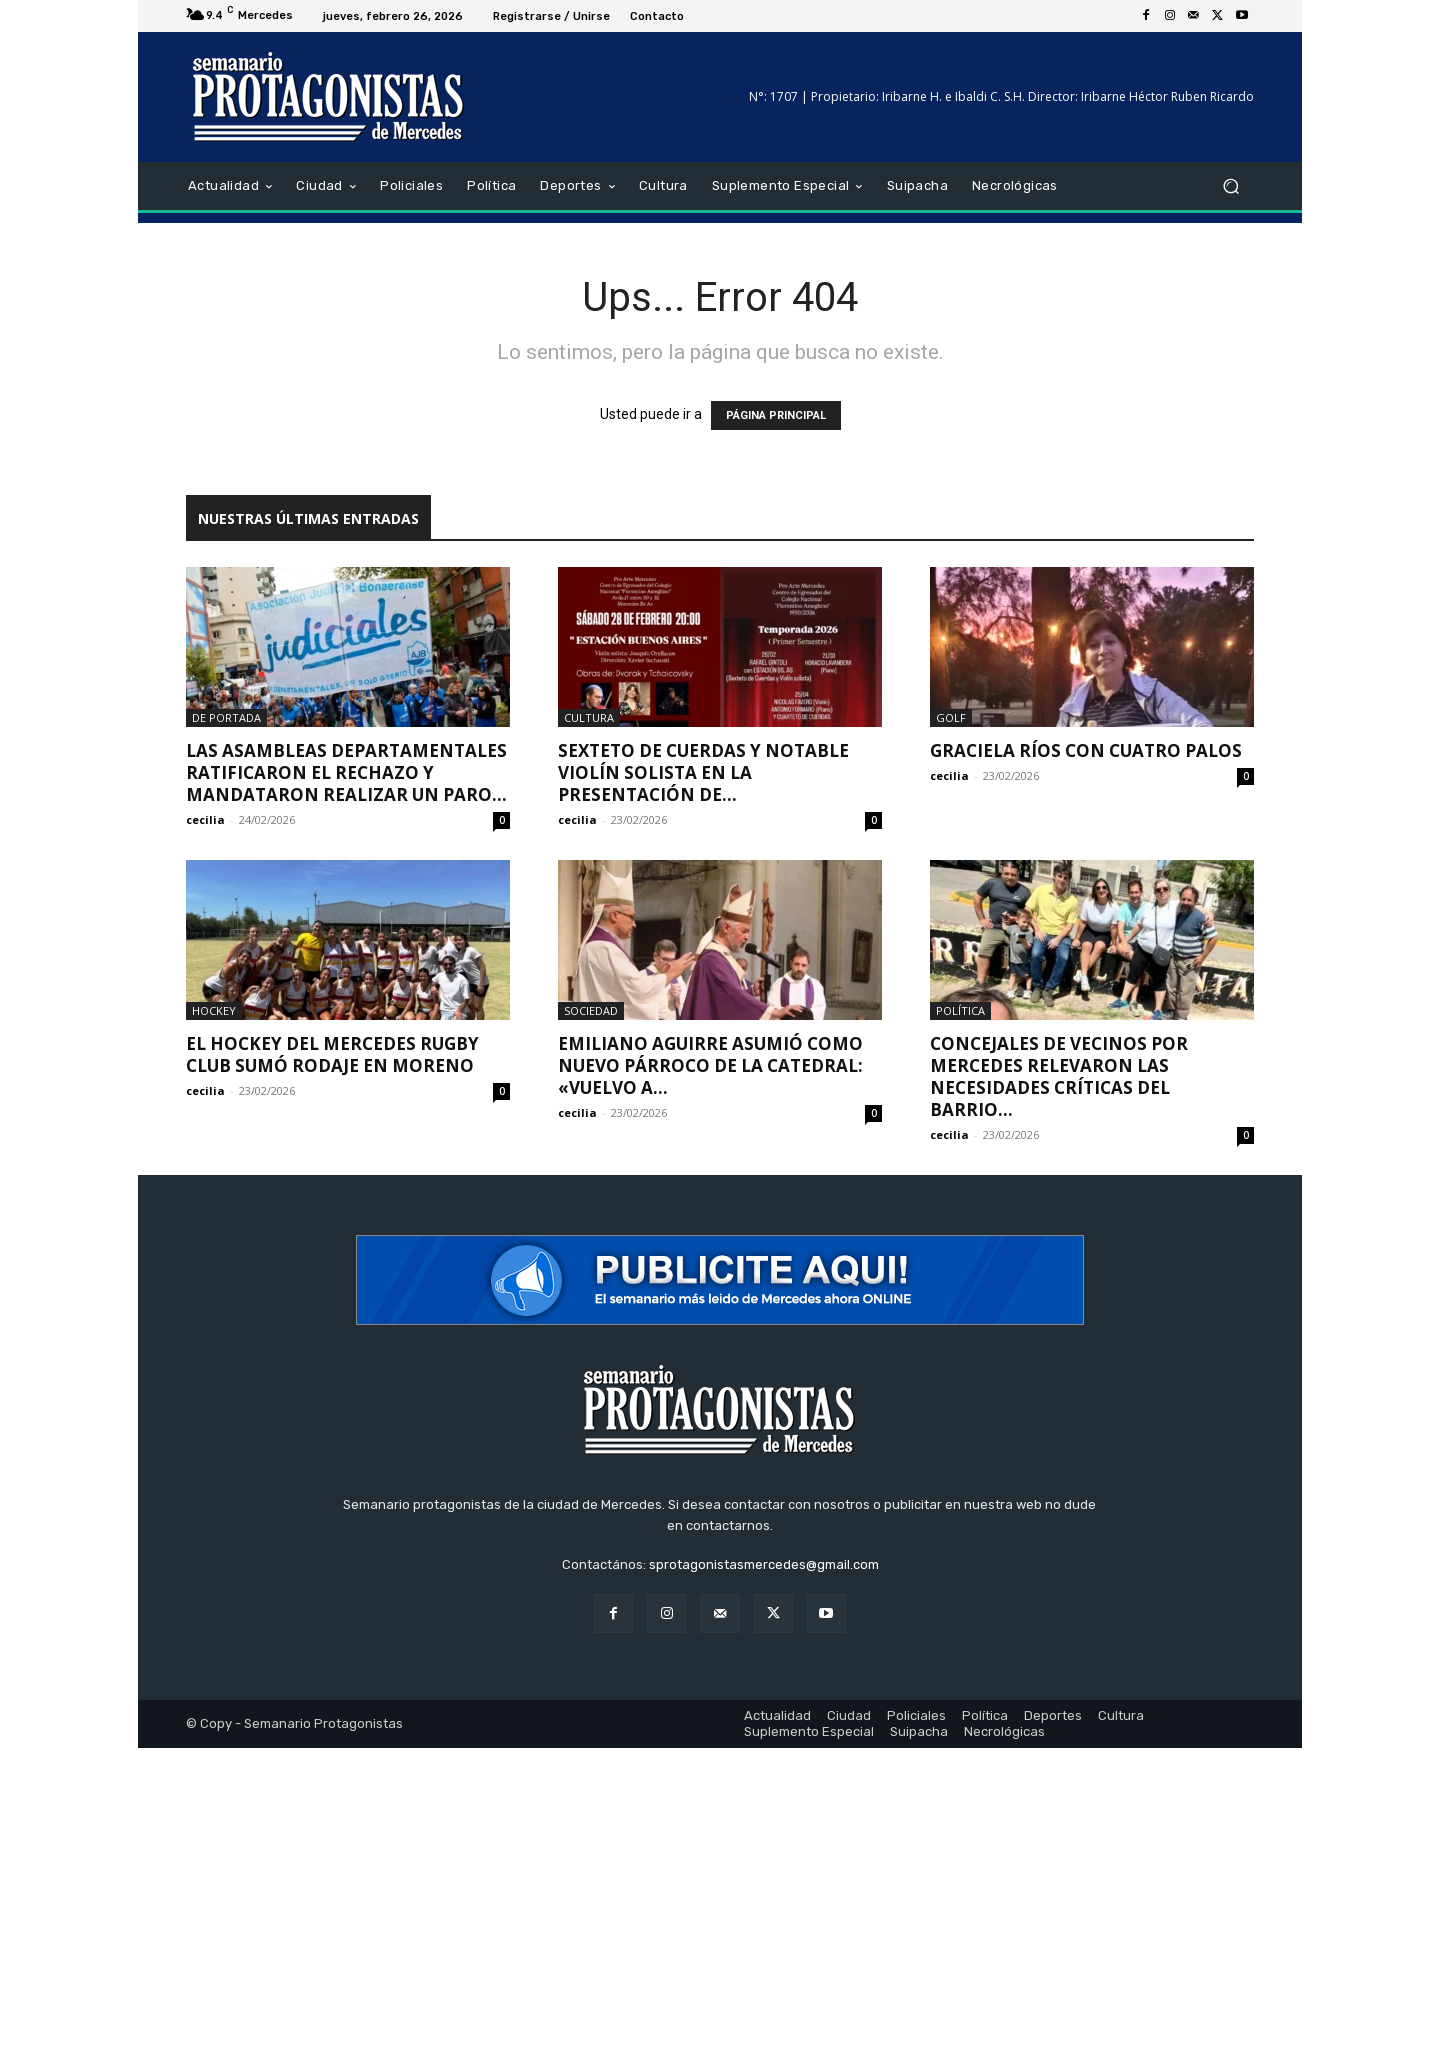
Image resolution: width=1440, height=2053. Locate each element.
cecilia (205, 819)
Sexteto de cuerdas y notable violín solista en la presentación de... (703, 772)
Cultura (589, 717)
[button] (1230, 186)
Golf (951, 717)
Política (960, 1010)
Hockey (214, 1010)
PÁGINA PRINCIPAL (776, 415)
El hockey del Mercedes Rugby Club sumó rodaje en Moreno (332, 1054)
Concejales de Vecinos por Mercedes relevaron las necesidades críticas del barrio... (1059, 1076)
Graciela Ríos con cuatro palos (1086, 750)
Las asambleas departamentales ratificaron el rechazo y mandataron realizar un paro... (346, 772)
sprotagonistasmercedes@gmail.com (764, 1564)
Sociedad (591, 1010)
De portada (226, 717)
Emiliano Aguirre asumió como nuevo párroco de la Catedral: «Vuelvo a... (710, 1065)
